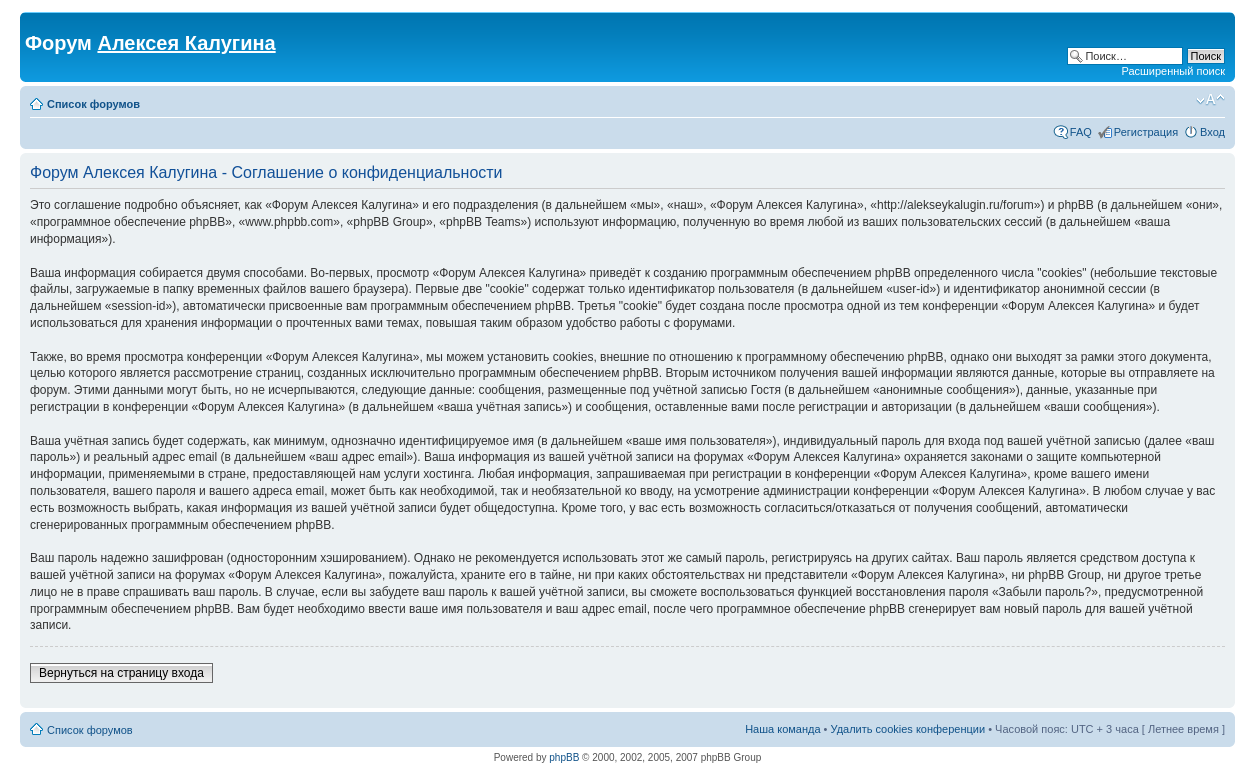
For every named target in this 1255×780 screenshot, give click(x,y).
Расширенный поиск (1173, 71)
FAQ (1081, 132)
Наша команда (782, 729)
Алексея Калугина (186, 43)
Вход (1212, 132)
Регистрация (1146, 132)
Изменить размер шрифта (1210, 100)
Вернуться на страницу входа (121, 673)
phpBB (564, 757)
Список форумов (93, 104)
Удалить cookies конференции (908, 729)
